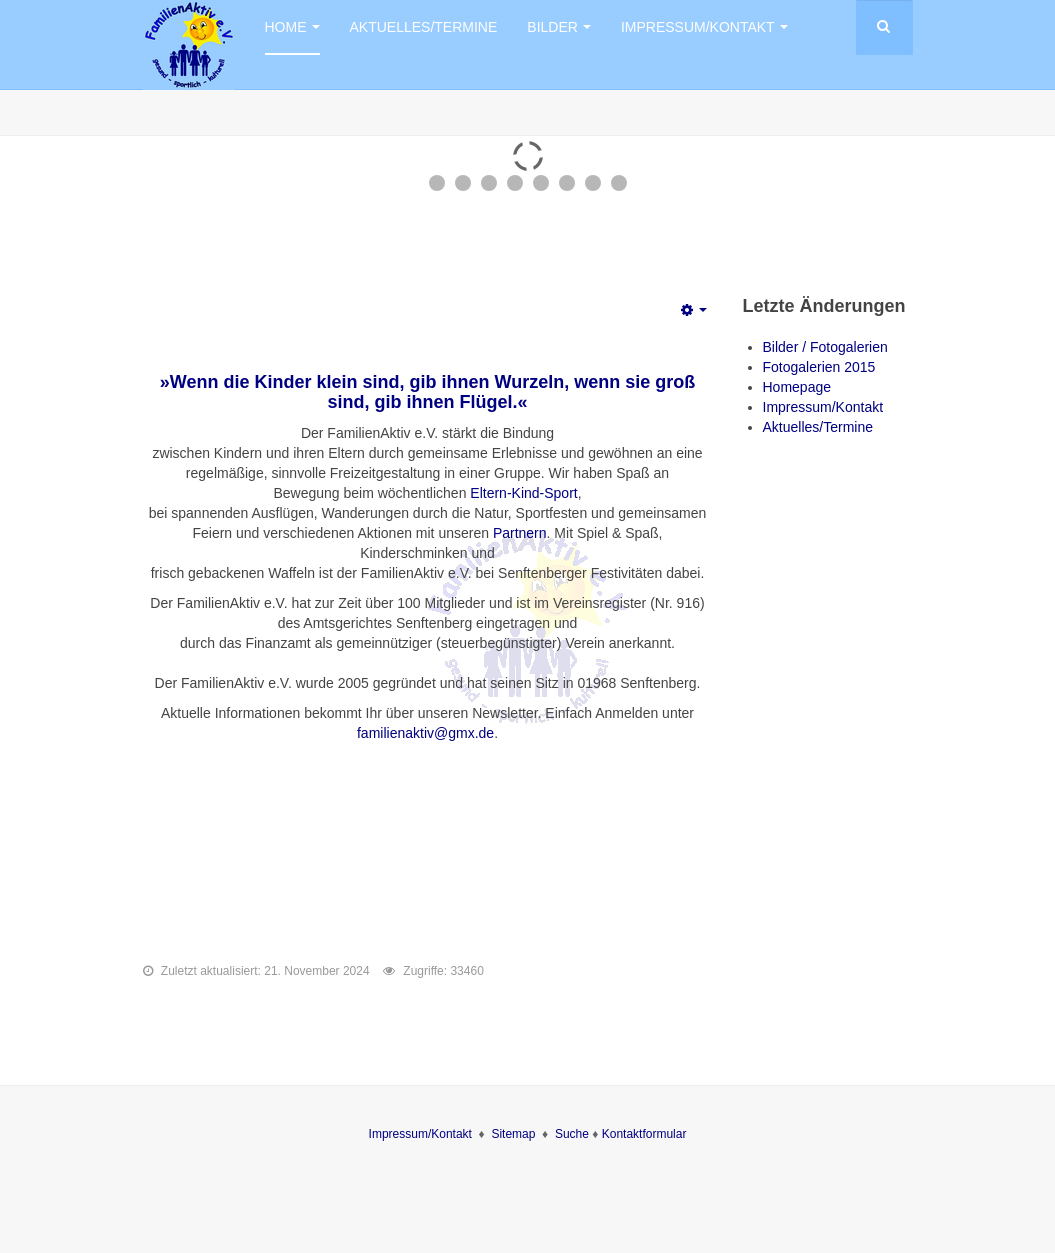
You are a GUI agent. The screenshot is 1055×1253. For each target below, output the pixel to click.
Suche (573, 1134)
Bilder (559, 27)
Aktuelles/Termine (424, 27)
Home (292, 27)
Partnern (520, 533)
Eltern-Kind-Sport (523, 493)
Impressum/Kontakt (704, 27)
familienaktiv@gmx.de (425, 733)
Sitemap (513, 1134)
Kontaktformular (644, 1134)
